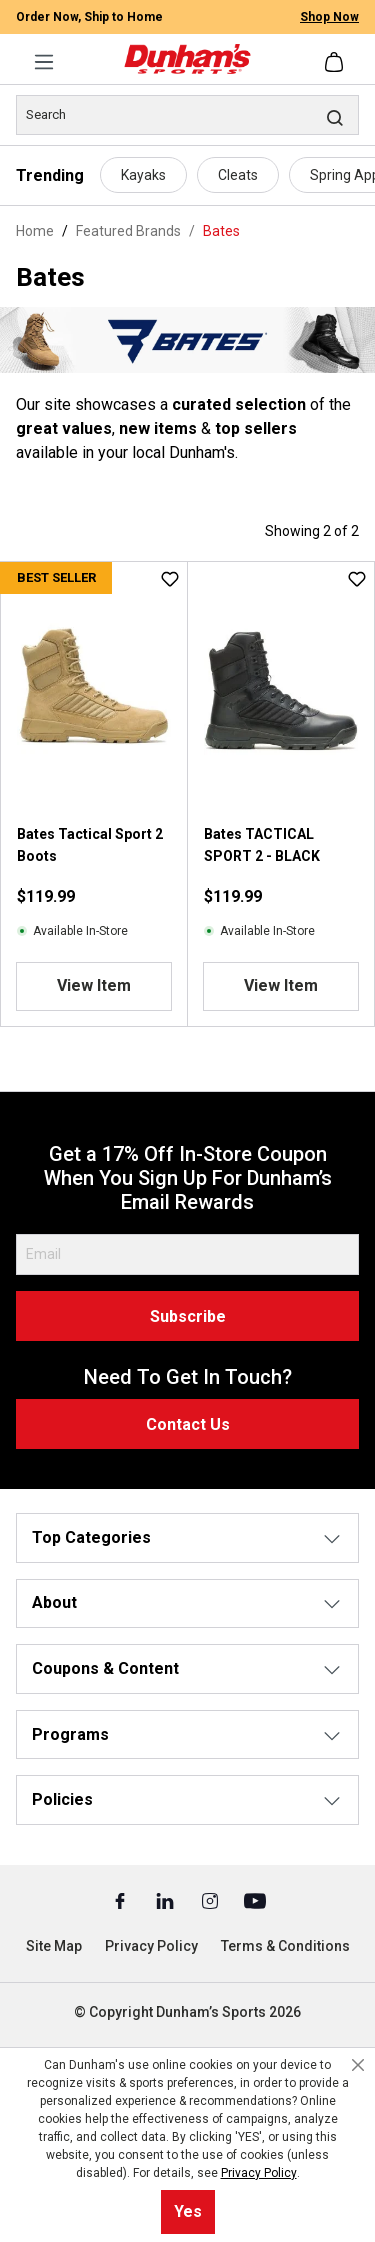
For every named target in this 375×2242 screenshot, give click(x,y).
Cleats (238, 175)
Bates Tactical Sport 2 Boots (90, 845)
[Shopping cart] (336, 62)
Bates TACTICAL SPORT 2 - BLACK (262, 845)
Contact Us (188, 1424)
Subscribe (188, 1316)
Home (35, 231)
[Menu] (44, 62)
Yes (188, 2211)
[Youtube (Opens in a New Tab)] (255, 1900)
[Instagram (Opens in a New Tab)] (211, 1900)
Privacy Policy (151, 1946)
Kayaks (143, 175)
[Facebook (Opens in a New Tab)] (121, 1900)
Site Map (54, 1946)
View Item (94, 985)
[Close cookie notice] (358, 2065)
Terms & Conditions (285, 1946)
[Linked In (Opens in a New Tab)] (166, 1900)
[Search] (187, 115)
